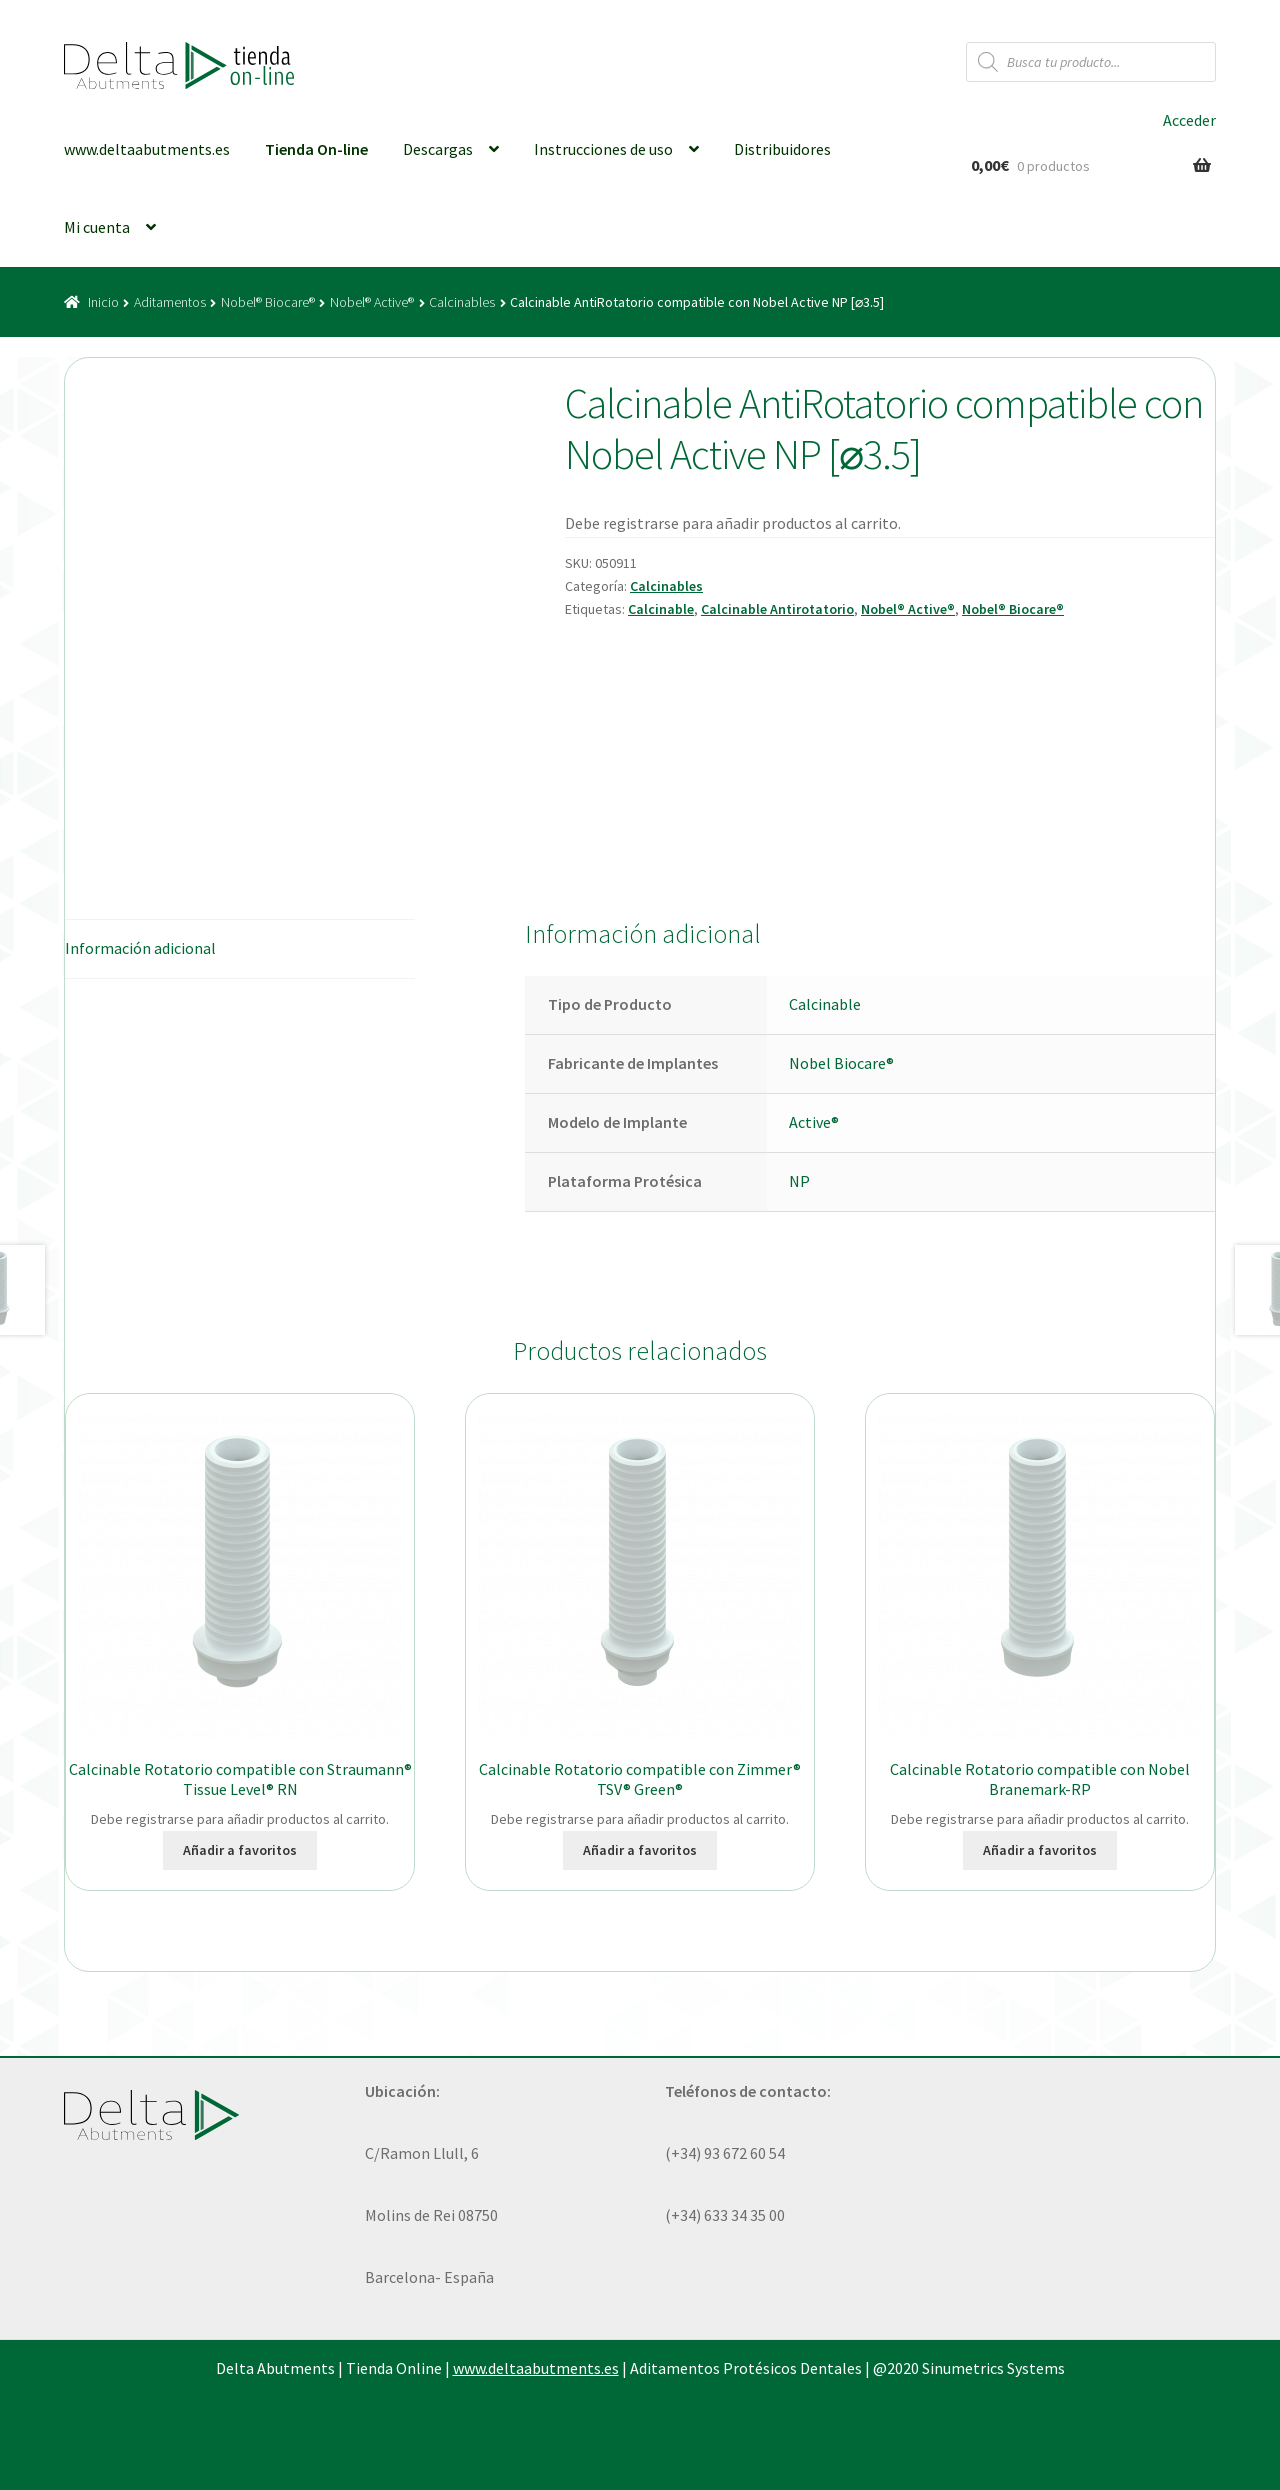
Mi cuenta (97, 227)
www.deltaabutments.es (147, 149)
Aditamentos (170, 302)
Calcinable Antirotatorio (777, 609)
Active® (814, 1122)
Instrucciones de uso (603, 149)
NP (799, 1181)
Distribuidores (782, 149)
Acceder (1189, 120)
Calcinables (462, 302)
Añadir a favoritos (240, 1850)
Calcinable (661, 609)
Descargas (438, 149)
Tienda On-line (316, 149)
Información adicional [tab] (140, 948)
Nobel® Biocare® (268, 302)
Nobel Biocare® (841, 1063)
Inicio (103, 302)
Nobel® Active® (372, 302)
